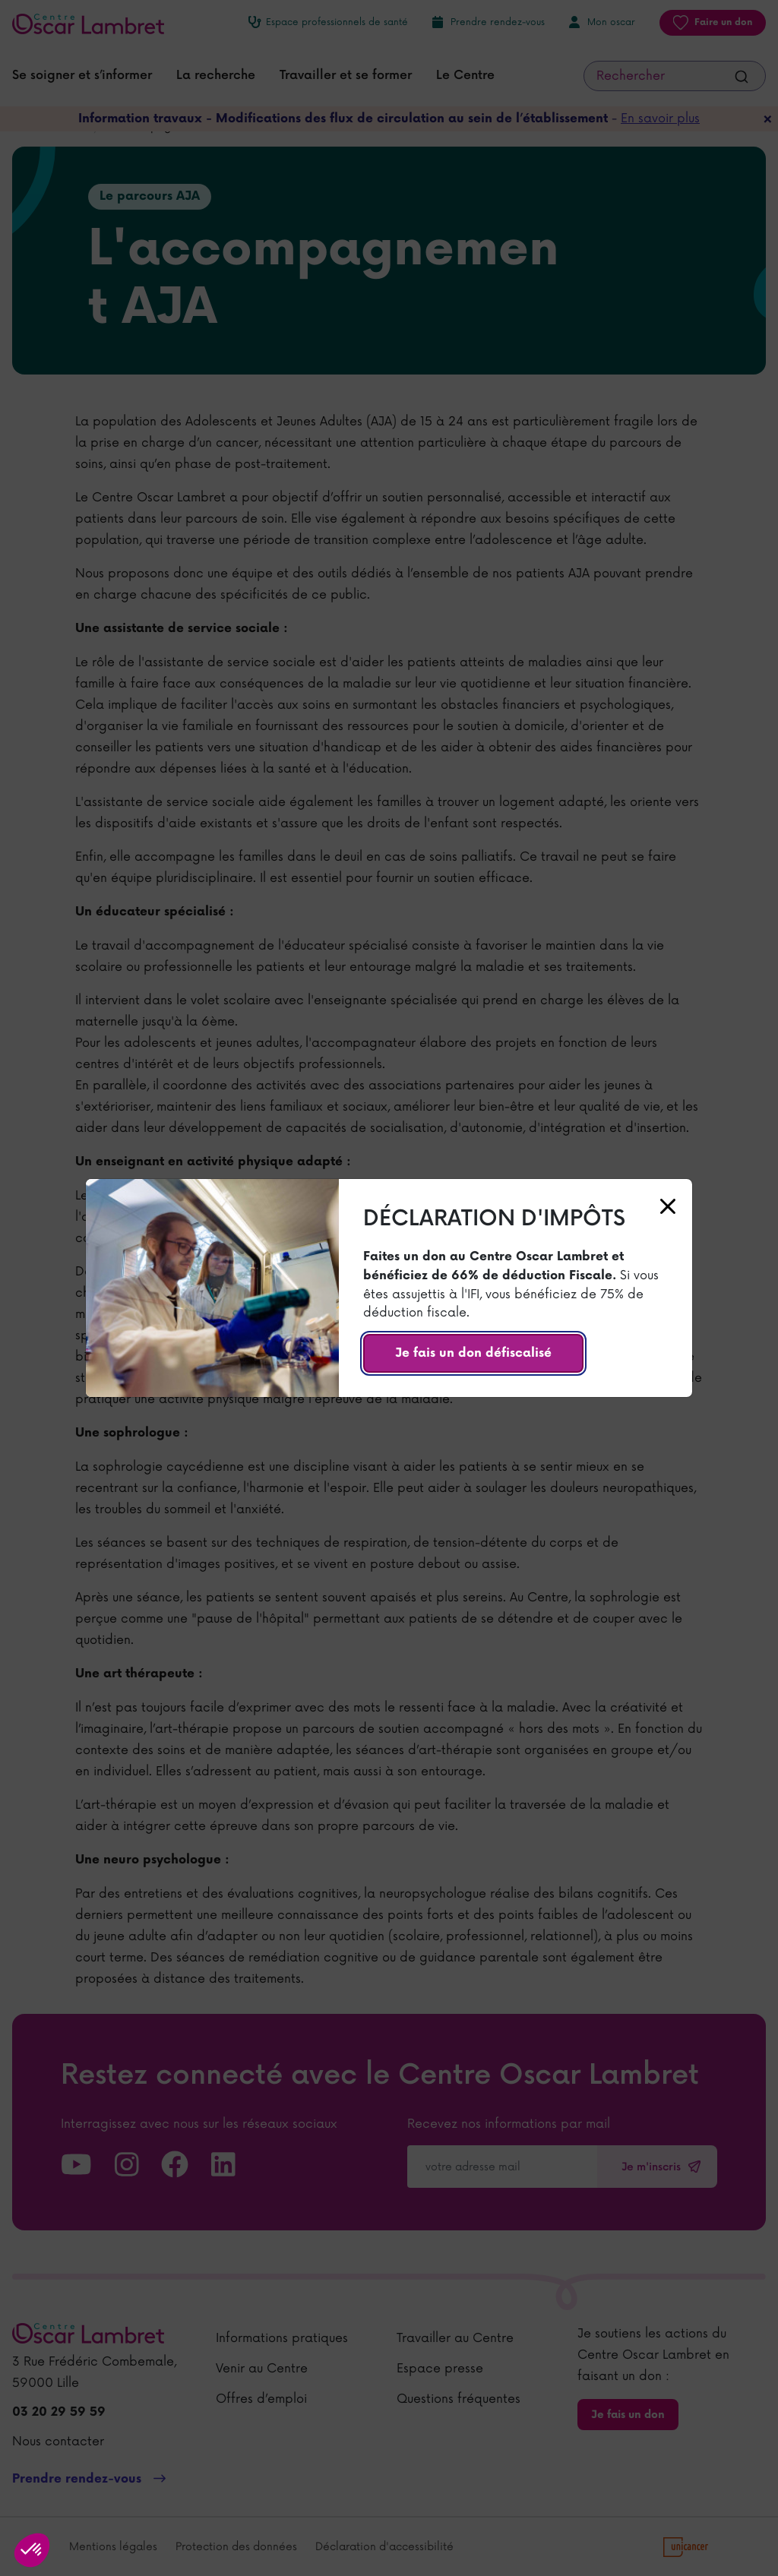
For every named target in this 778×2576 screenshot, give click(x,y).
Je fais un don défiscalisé (473, 1353)
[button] (32, 2550)
